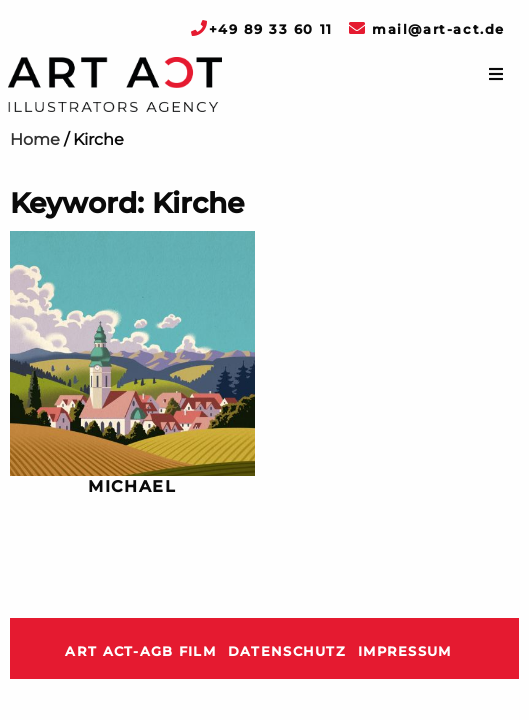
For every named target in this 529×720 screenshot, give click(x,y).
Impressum (405, 651)
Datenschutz (287, 651)
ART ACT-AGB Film (140, 651)
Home (35, 139)
